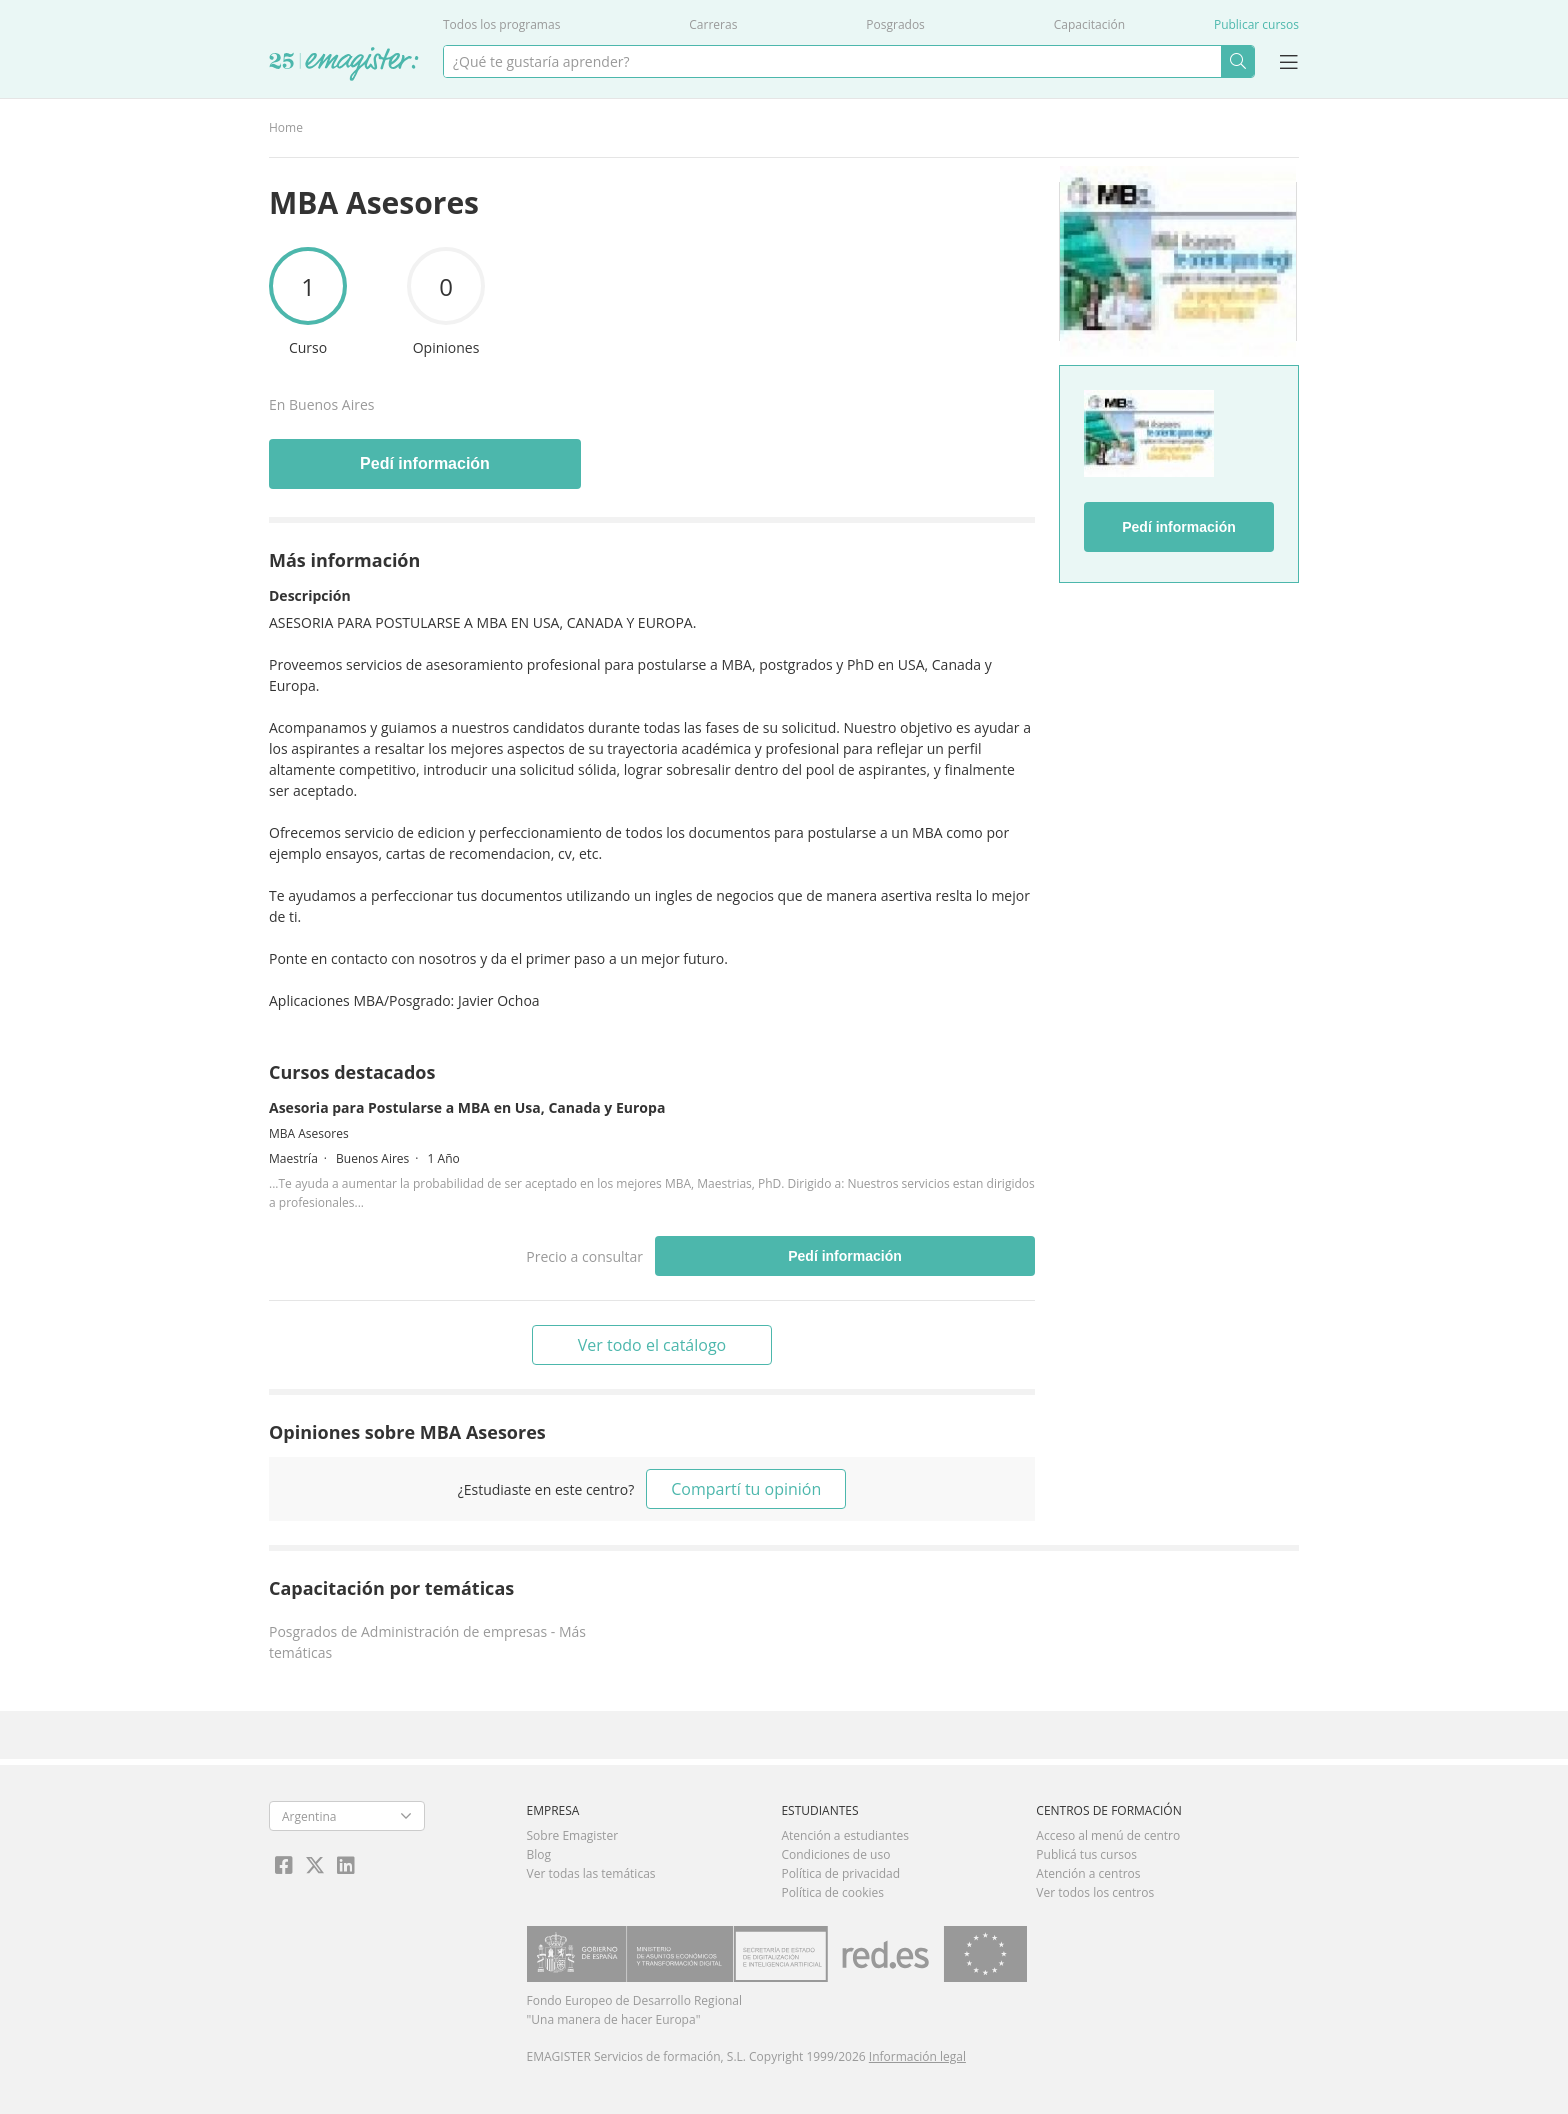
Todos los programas (501, 24)
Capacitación (1089, 24)
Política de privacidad (840, 1873)
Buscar (1237, 61)
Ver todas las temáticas (591, 1873)
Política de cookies (832, 1892)
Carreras (713, 24)
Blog (539, 1854)
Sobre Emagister (573, 1835)
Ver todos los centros (1095, 1892)
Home (286, 127)
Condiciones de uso (835, 1854)
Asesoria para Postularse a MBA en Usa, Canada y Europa (467, 1107)
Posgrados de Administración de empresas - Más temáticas (427, 1642)
